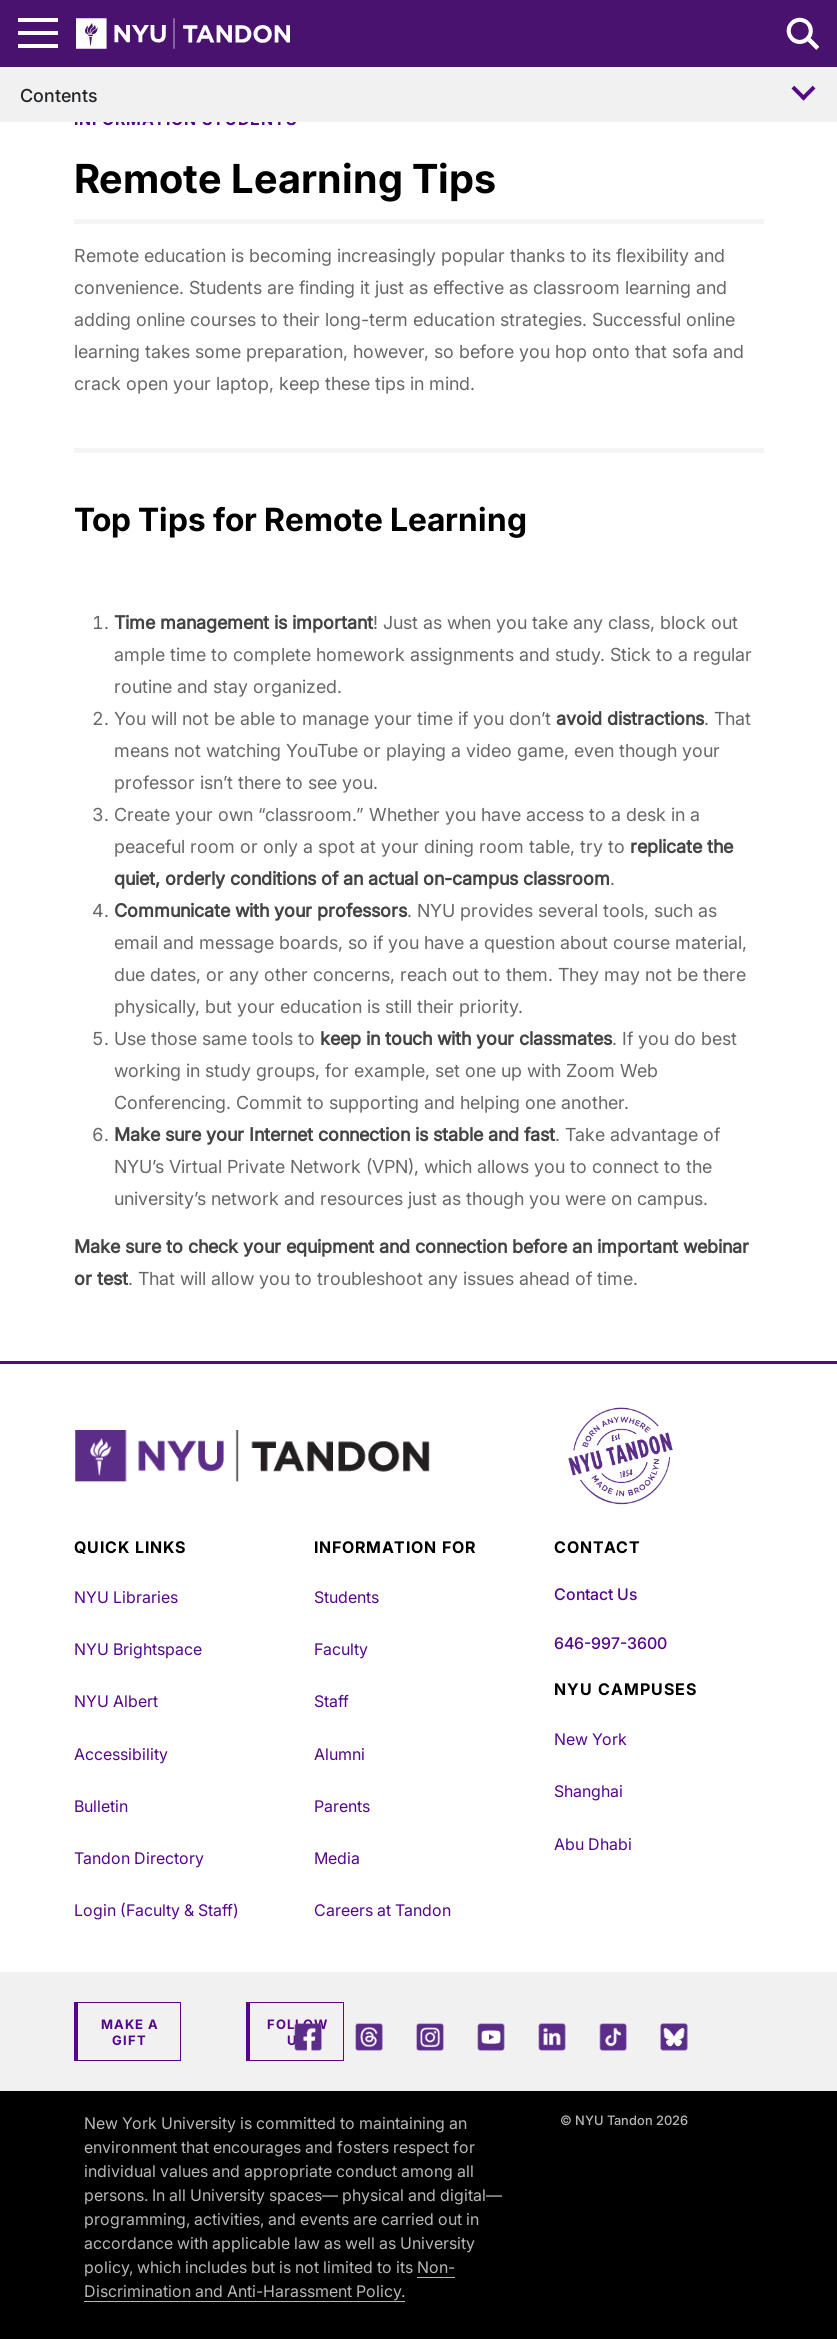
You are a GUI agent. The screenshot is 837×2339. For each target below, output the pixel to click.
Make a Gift (130, 2032)
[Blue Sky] (674, 2036)
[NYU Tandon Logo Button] (419, 1480)
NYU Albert (116, 1701)
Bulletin (101, 1806)
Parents (342, 1806)
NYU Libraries (126, 1597)
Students (346, 1597)
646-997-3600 (610, 1643)
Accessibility (121, 1754)
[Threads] (369, 2036)
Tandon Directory (139, 1858)
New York (590, 1739)
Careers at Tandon (382, 1910)
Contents (59, 95)
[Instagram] (430, 2036)
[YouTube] (491, 2036)
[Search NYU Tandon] (804, 36)
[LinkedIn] (552, 2036)
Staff (331, 1701)
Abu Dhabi (593, 1844)
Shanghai (588, 1791)
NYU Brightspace (138, 1649)
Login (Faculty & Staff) (156, 1910)
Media (337, 1858)
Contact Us (595, 1594)
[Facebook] (308, 2036)
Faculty (341, 1649)
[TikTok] (613, 2036)
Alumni (339, 1754)
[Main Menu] (38, 33)
